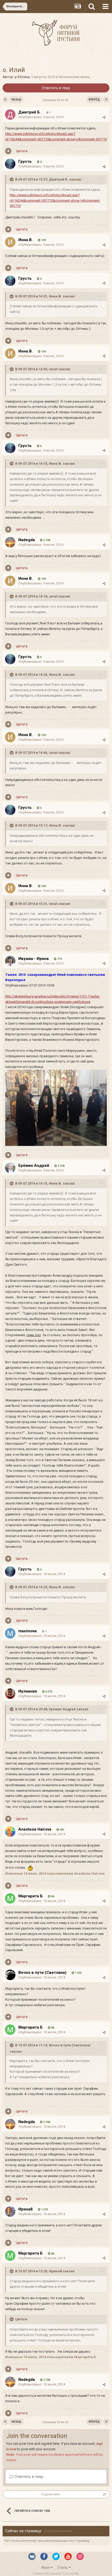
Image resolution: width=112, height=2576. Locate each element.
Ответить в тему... (27, 2476)
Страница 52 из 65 (56, 100)
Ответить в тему (56, 88)
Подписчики (50, 2494)
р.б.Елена (22, 77)
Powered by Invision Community (56, 2573)
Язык (47, 2567)
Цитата (21, 151)
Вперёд (94, 99)
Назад (16, 99)
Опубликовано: (40, 117)
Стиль (64, 2567)
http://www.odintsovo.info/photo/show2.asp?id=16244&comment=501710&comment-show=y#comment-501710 (55, 200)
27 (104, 2494)
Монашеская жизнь (74, 77)
